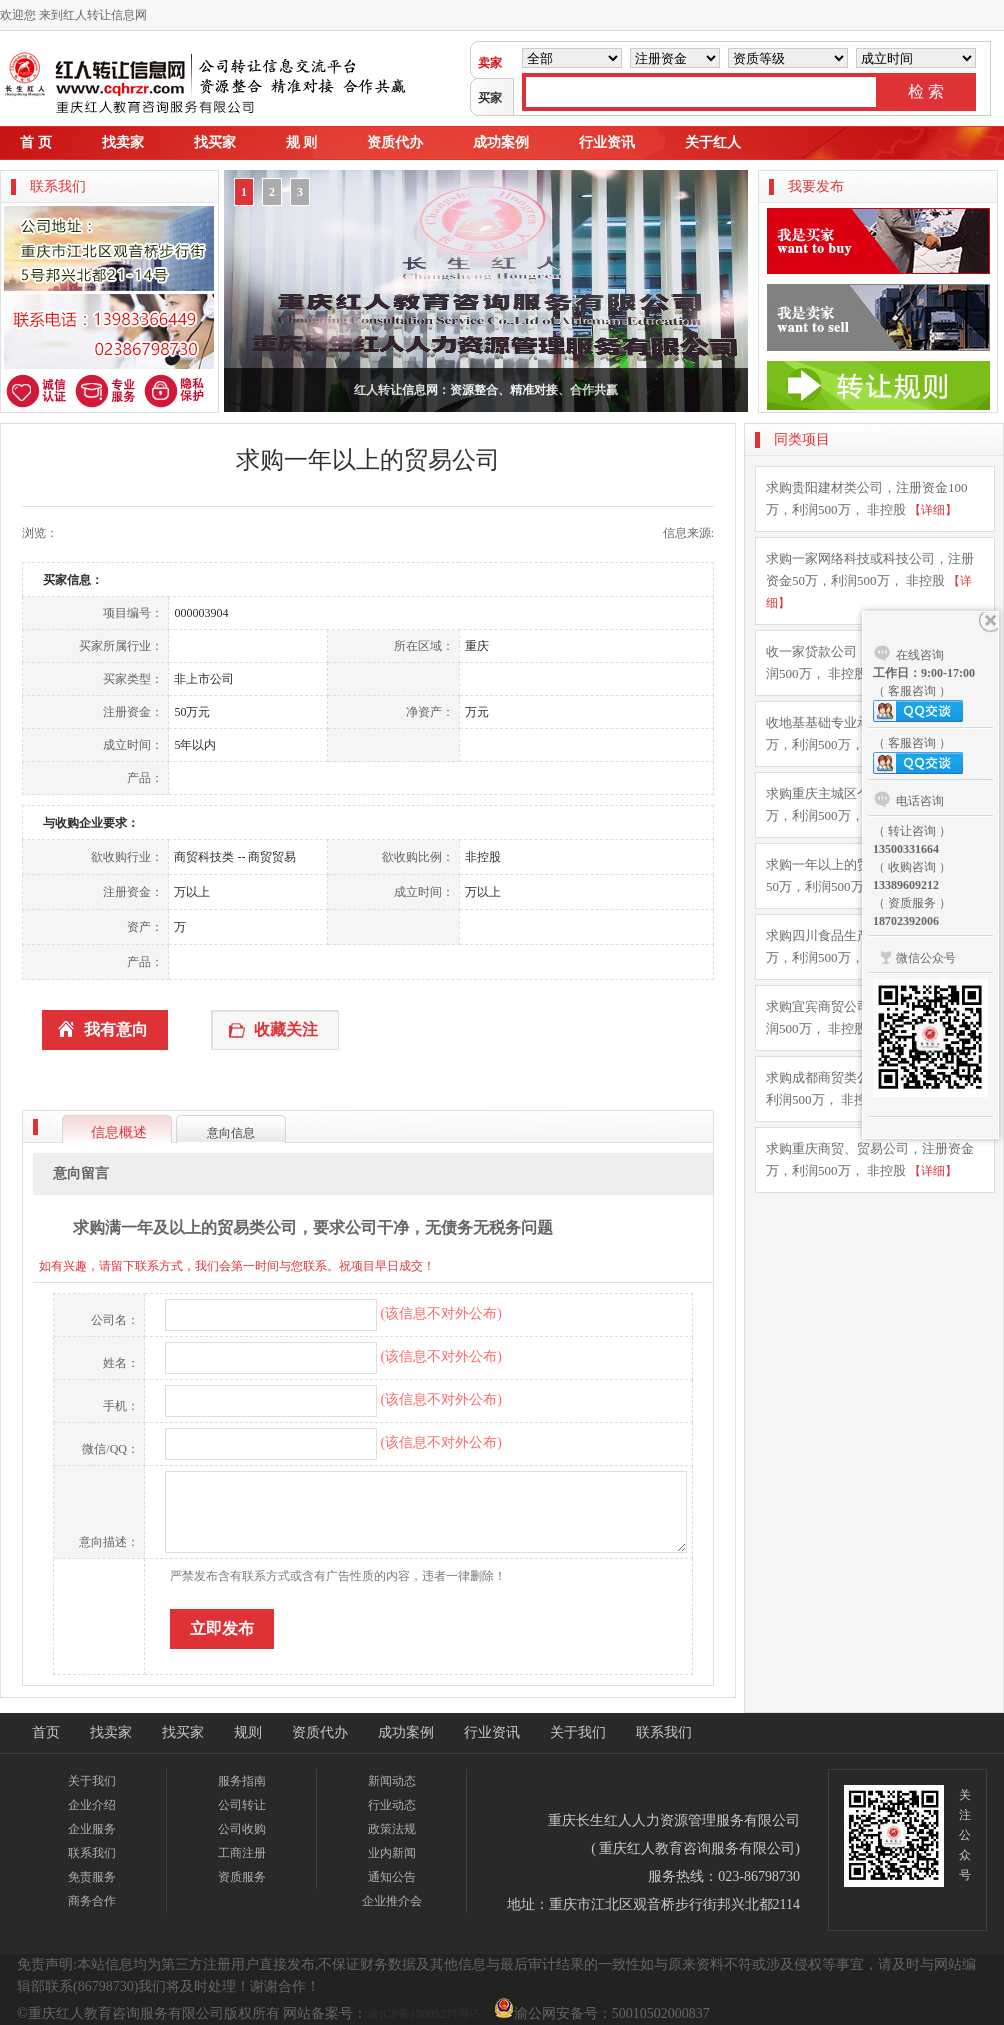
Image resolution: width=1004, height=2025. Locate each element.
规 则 (302, 142)
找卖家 (123, 142)
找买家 (215, 142)
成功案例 (501, 142)
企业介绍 (92, 1805)
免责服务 (92, 1877)
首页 (46, 1732)
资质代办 (395, 142)
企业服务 (92, 1829)
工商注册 (242, 1853)
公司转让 (242, 1805)
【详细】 (933, 510)
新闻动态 (392, 1781)
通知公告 (392, 1877)
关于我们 (578, 1732)
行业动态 (392, 1805)
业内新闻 (392, 1853)
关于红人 (713, 142)
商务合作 (92, 1901)
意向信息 (231, 1133)
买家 (490, 98)
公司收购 (242, 1829)
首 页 (36, 142)
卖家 (490, 63)
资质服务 (242, 1877)
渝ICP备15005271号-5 (423, 2014)
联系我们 (664, 1732)
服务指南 (242, 1781)
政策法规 (392, 1829)
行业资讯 (607, 142)
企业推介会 (392, 1901)
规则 (248, 1732)
